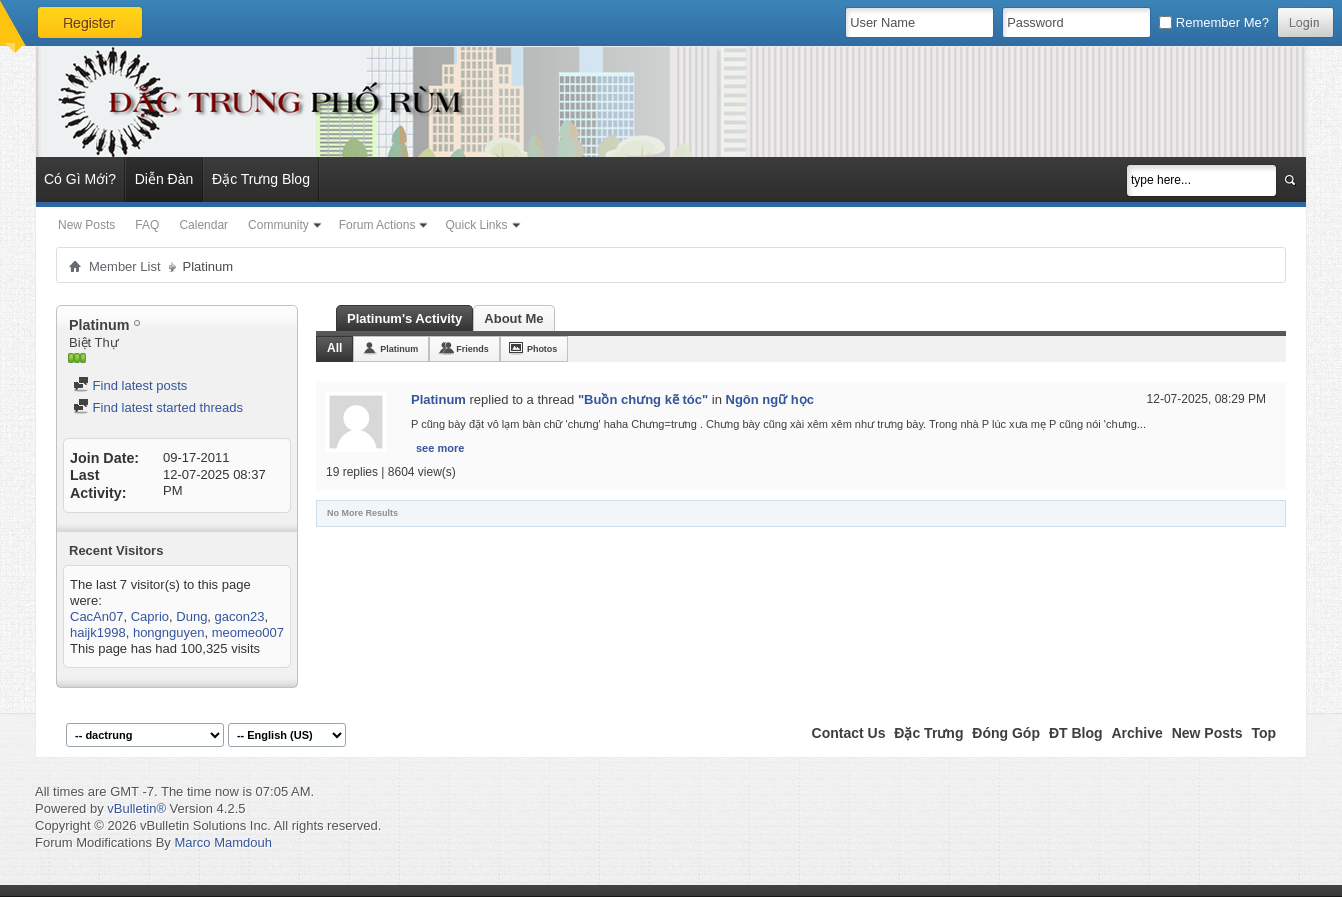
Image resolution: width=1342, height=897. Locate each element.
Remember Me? (1214, 22)
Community (278, 225)
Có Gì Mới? (80, 179)
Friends (472, 349)
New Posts (86, 225)
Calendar (203, 225)
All (334, 348)
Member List (125, 266)
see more (440, 448)
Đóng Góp (1006, 733)
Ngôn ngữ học (770, 399)
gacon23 (240, 616)
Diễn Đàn (164, 179)
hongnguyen (169, 632)
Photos (542, 349)
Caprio (150, 616)
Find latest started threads (158, 407)
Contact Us (849, 733)
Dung (191, 616)
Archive (1136, 733)
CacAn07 (96, 616)
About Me (513, 318)
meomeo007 (248, 632)
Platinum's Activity (404, 318)
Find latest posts (130, 385)
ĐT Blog (1076, 733)
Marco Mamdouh (223, 842)
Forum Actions (377, 225)
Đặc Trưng (928, 733)
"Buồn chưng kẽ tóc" (643, 399)
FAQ (147, 225)
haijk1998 (98, 632)
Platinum (399, 349)
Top (1263, 733)
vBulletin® (136, 808)
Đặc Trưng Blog (261, 179)
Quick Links (476, 225)
